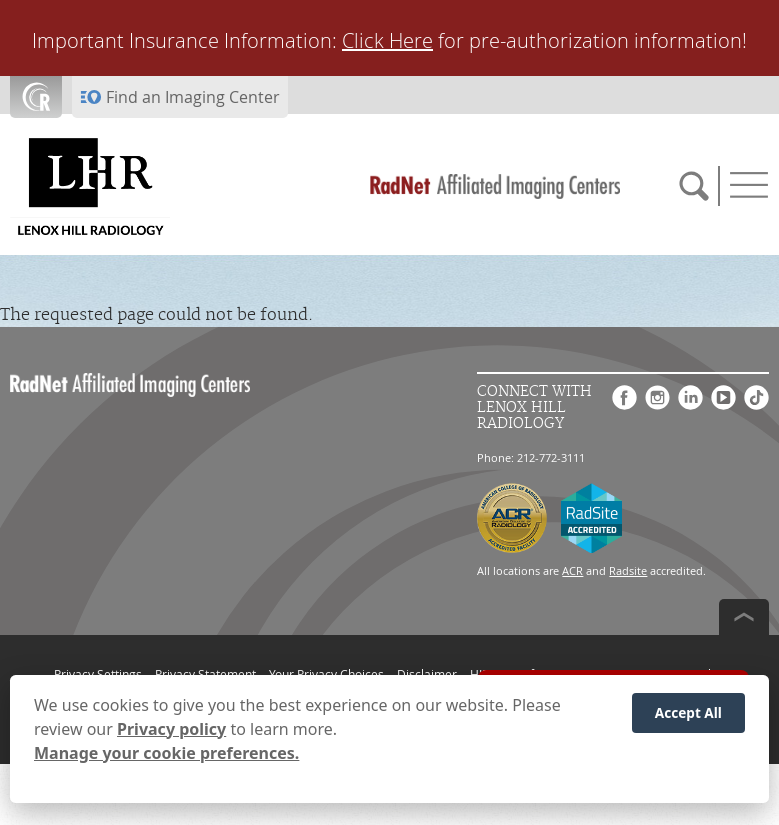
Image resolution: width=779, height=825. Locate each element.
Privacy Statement (205, 674)
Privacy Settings (98, 674)
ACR (572, 570)
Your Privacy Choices (326, 674)
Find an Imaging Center (193, 97)
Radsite (628, 570)
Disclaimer (427, 674)
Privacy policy (171, 731)
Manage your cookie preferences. (166, 755)
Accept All (688, 714)
